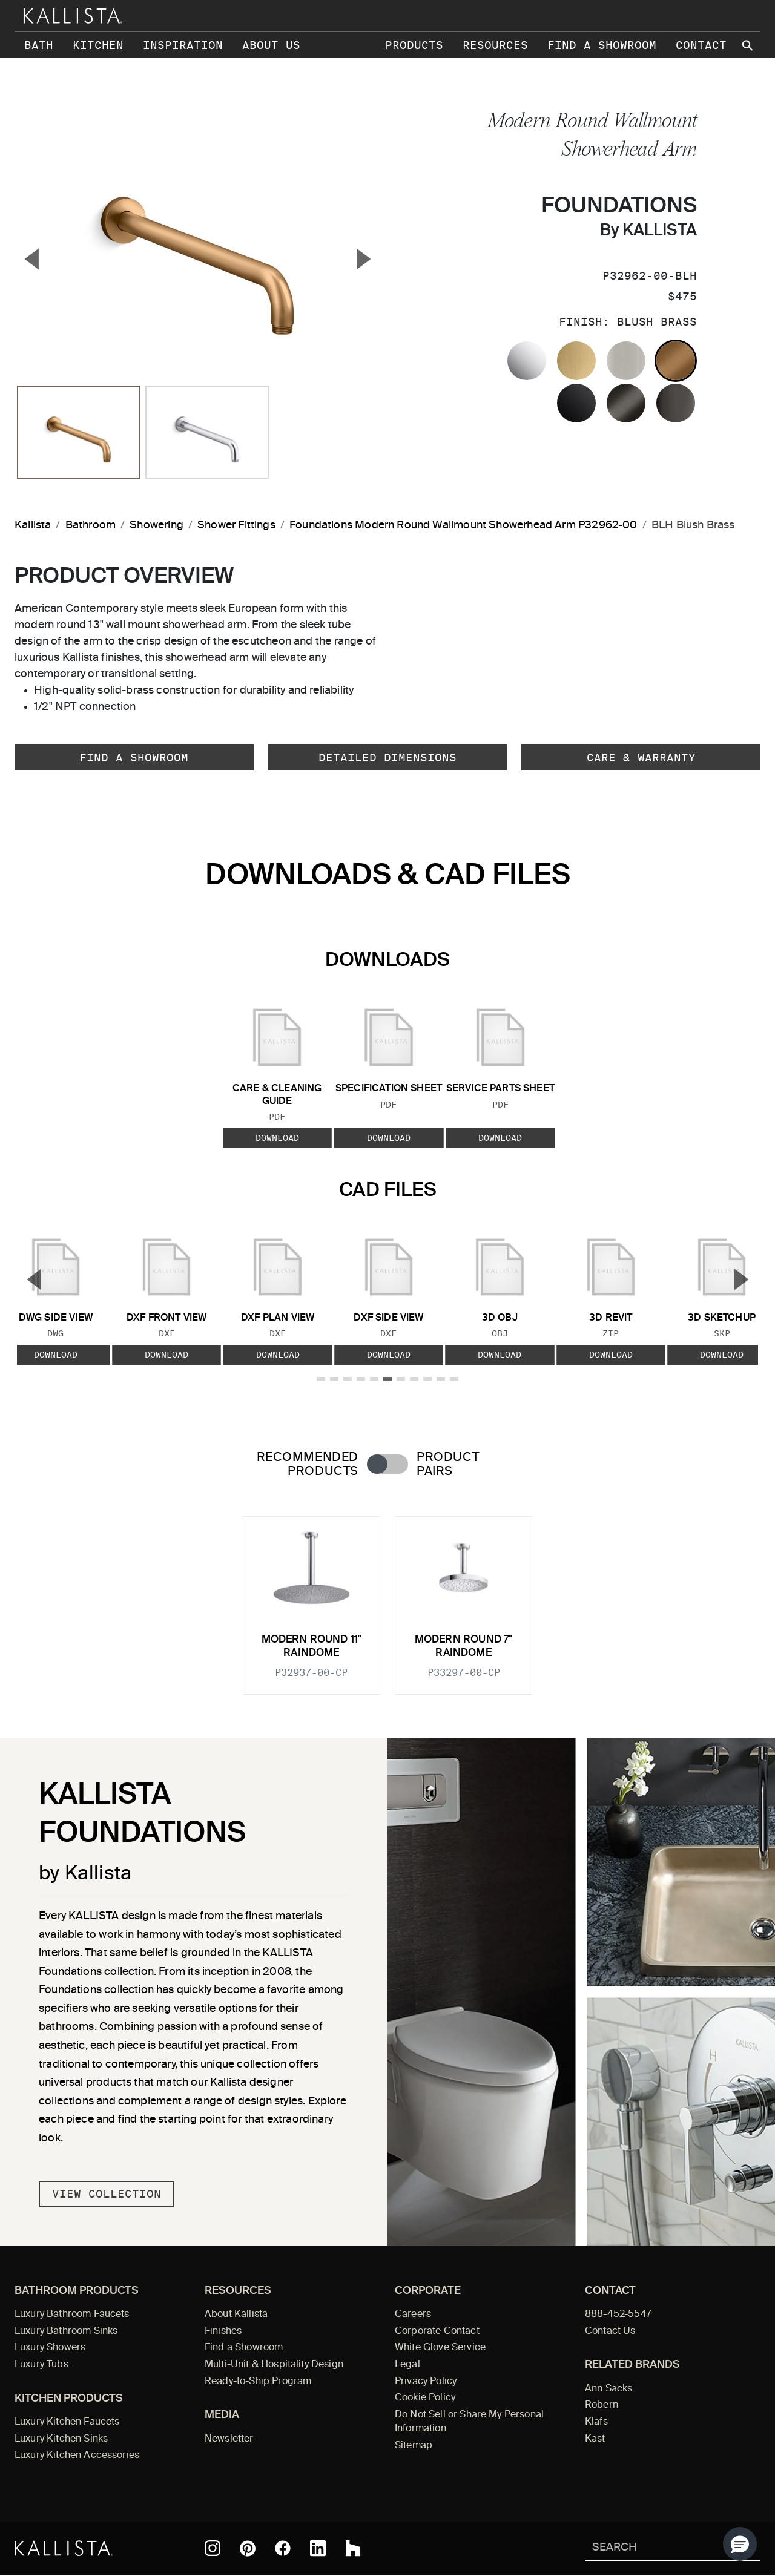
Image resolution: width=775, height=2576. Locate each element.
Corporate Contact (437, 2331)
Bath (38, 45)
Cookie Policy (425, 2398)
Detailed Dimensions (387, 757)
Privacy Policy (426, 2382)
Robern (601, 2405)
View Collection (106, 2193)
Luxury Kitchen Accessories (77, 2455)
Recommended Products (307, 1464)
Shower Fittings (236, 525)
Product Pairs (448, 1464)
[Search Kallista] (655, 2548)
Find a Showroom (601, 45)
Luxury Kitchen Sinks (61, 2439)
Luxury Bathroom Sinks (66, 2331)
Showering (156, 525)
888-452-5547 (618, 2314)
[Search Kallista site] (748, 45)
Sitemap (413, 2446)
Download (277, 1138)
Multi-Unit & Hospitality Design (274, 2365)
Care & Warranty (641, 757)
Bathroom (90, 525)
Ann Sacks (608, 2389)
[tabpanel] (387, 1598)
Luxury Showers (50, 2348)
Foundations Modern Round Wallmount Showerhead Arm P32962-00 (463, 525)
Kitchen (98, 45)
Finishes (223, 2331)
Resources (495, 45)
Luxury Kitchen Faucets (67, 2422)
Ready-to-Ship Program (258, 2382)
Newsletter (229, 2439)
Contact (701, 45)
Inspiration (183, 45)
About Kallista (236, 2314)
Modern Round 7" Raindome (464, 1646)
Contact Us (610, 2331)
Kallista (33, 525)
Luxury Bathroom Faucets (72, 2314)
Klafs (596, 2422)
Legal (407, 2365)
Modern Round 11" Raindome (312, 1646)
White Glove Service (440, 2348)
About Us (271, 45)
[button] (740, 2544)
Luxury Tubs (41, 2365)
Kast (595, 2439)
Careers (413, 2314)
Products (414, 45)
